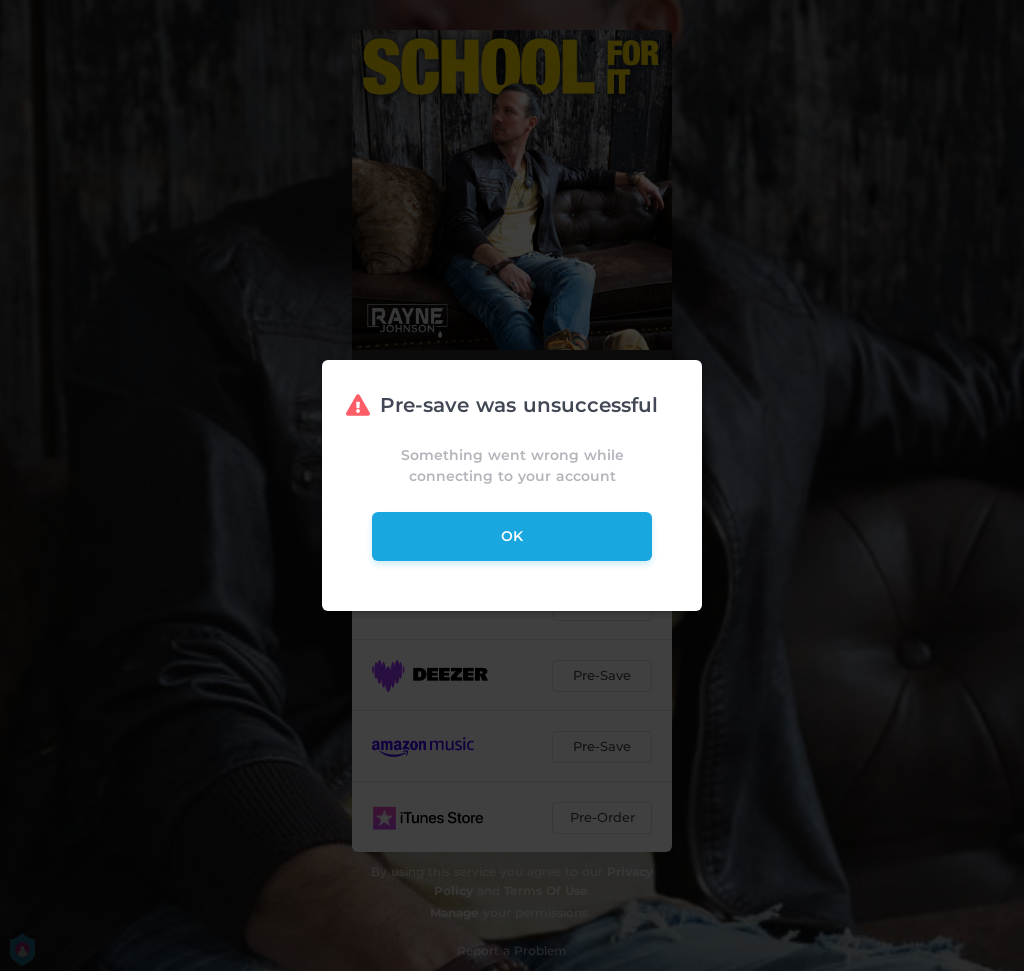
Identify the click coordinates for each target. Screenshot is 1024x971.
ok (512, 536)
